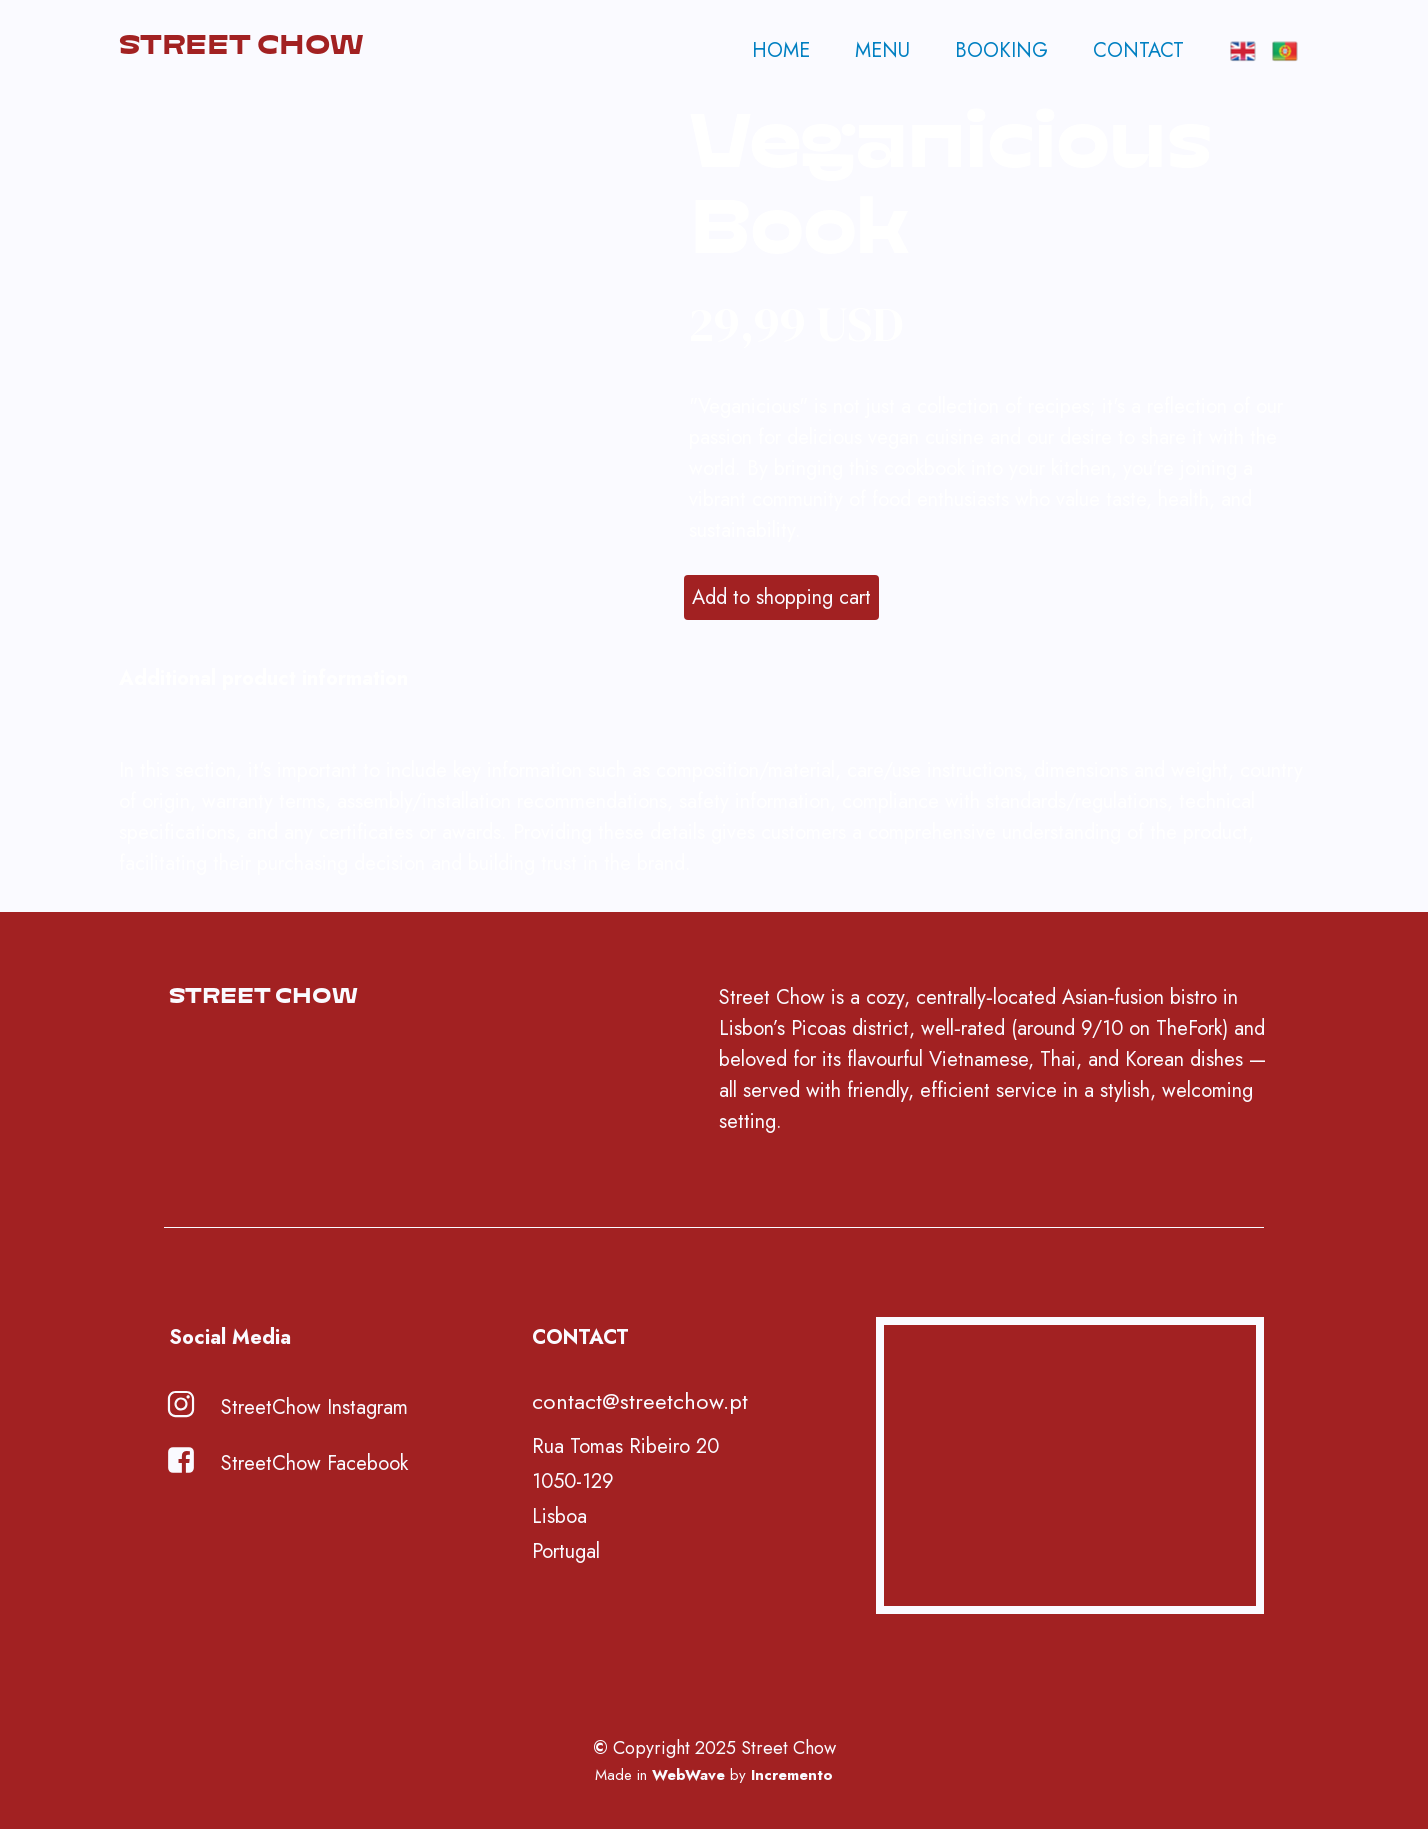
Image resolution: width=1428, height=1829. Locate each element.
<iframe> (1070, 1465)
